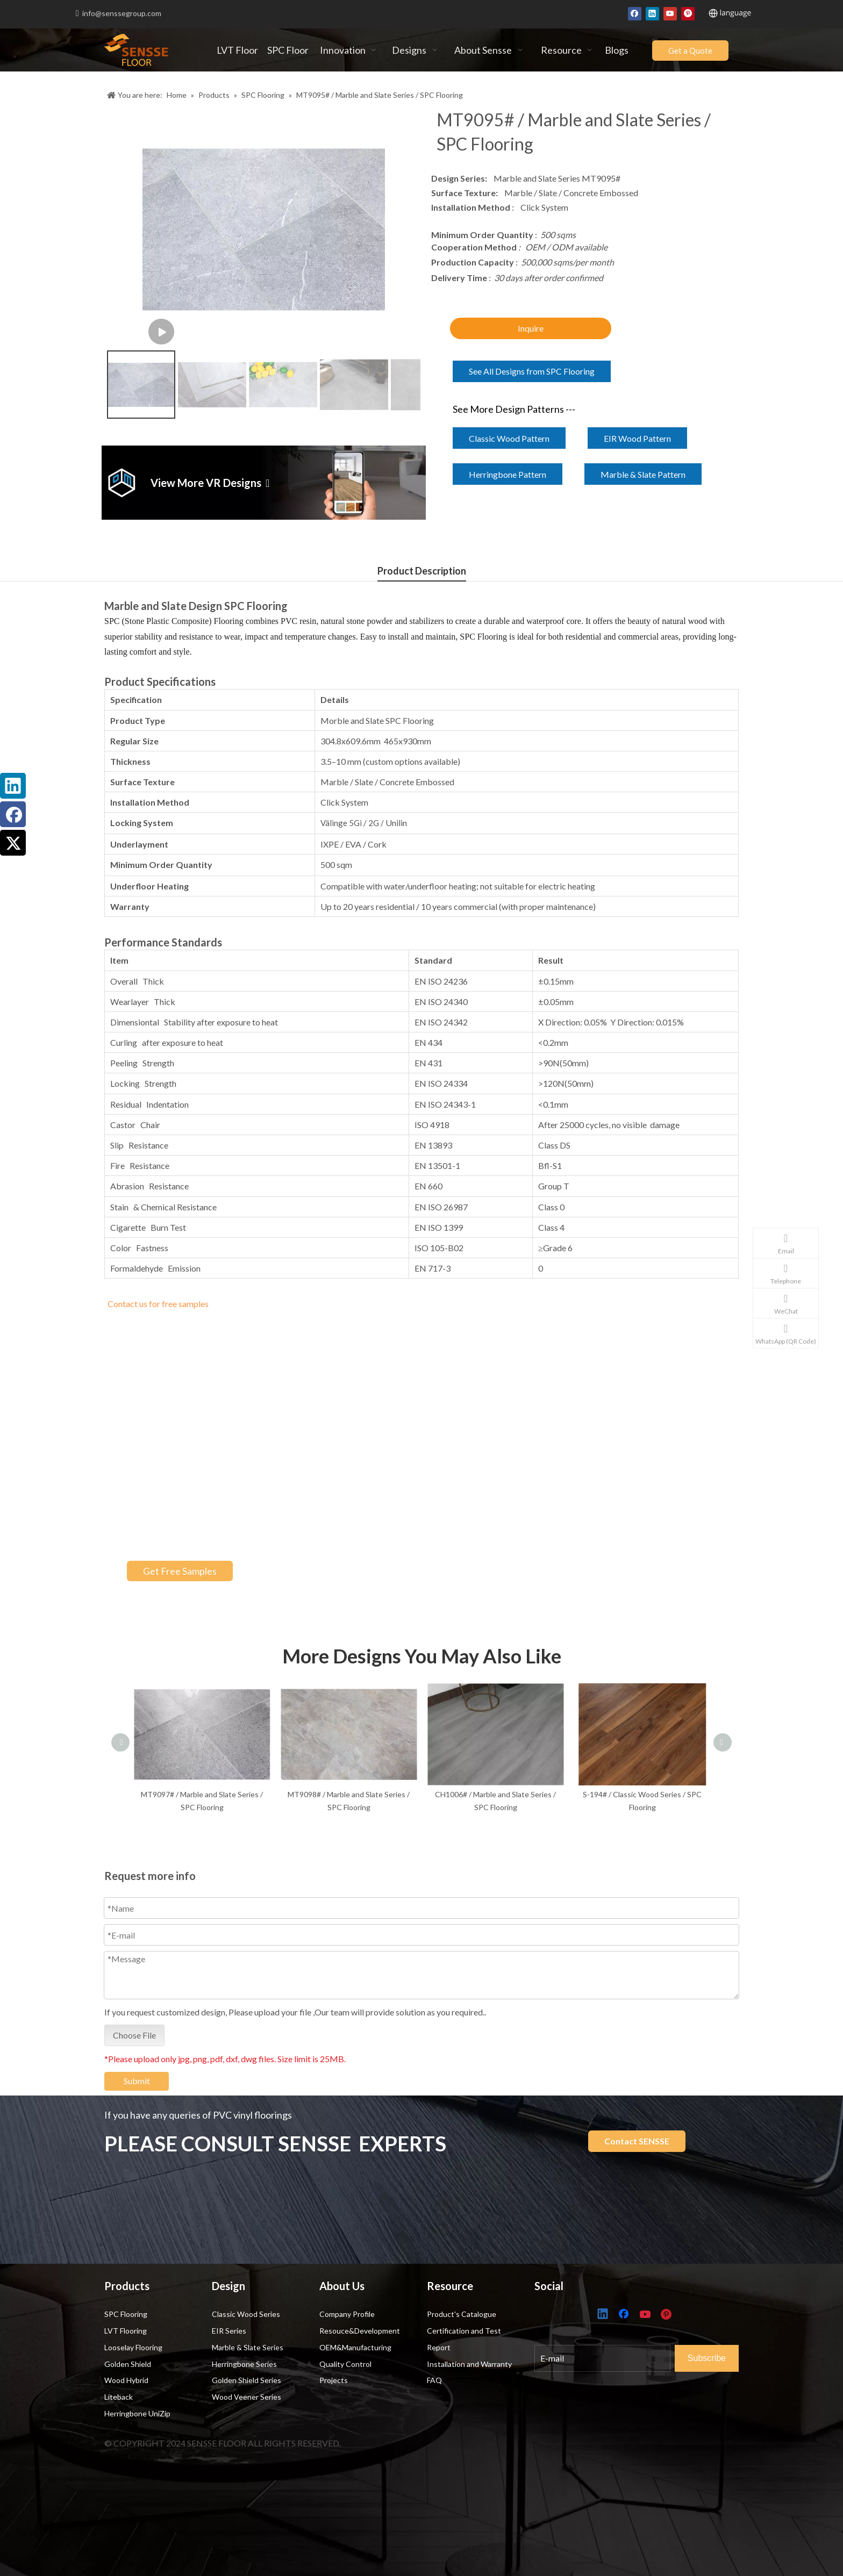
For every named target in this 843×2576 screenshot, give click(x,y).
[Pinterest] (688, 12)
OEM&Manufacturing (355, 2347)
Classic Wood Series (246, 2314)
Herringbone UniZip (137, 2413)
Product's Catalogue (461, 2314)
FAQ (434, 2380)
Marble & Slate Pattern (643, 474)
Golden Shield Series (246, 2380)
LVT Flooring (125, 2330)
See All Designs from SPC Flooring (532, 371)
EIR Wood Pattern (637, 438)
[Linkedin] (652, 12)
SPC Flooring (125, 2314)
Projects (333, 2380)
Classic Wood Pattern (509, 438)
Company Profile (347, 2314)
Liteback (118, 2396)
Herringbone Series (244, 2364)
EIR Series (229, 2330)
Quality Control (345, 2364)
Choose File (134, 2050)
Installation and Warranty (469, 2364)
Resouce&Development (359, 2330)
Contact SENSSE (636, 2141)
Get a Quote (690, 50)
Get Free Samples (180, 1571)
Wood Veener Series (246, 2396)
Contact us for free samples (158, 1303)
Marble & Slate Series (247, 2347)
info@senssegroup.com (121, 13)
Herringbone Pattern (507, 474)
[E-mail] (615, 2355)
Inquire (531, 328)
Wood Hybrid (126, 2380)
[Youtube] (670, 12)
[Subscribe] (717, 2356)
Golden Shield (127, 2364)
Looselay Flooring (133, 2347)
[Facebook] (634, 12)
